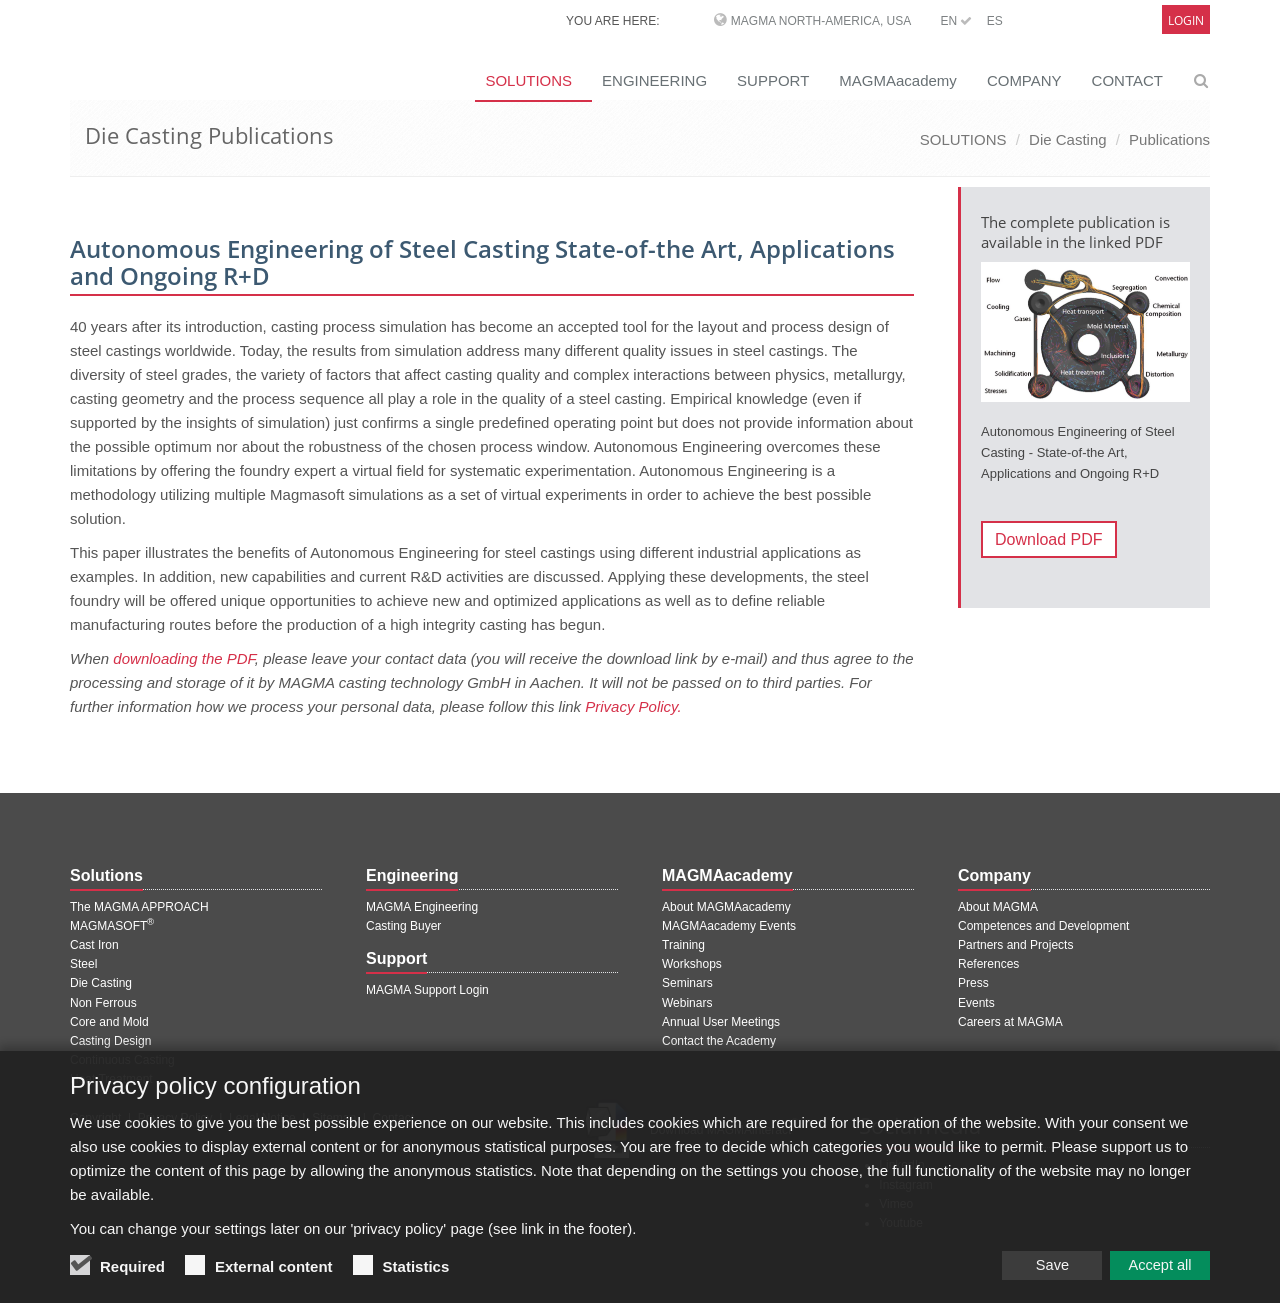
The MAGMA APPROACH (139, 907)
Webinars (687, 1003)
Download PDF (1049, 539)
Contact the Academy (719, 1041)
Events (976, 1003)
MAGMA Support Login (427, 990)
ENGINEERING (654, 80)
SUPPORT (773, 80)
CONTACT (1127, 80)
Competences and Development (1043, 926)
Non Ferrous (103, 1003)
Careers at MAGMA (1010, 1022)
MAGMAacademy (898, 80)
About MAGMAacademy (726, 907)
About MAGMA (998, 907)
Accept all (1155, 1278)
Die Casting (1068, 139)
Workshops (692, 964)
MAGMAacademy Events (729, 926)
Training (683, 945)
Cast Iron (94, 945)
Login (1186, 20)
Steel (83, 964)
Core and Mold (109, 1022)
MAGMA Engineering (422, 907)
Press (973, 983)
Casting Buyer (403, 926)
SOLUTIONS (528, 80)
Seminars (687, 983)
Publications (1169, 139)
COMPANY (1024, 80)
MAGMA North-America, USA (821, 21)
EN (956, 21)
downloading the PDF (184, 658)
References (988, 964)
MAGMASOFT (112, 926)
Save (1029, 1278)
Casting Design (110, 1041)
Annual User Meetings (721, 1022)
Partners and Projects (1015, 945)
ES (995, 21)
